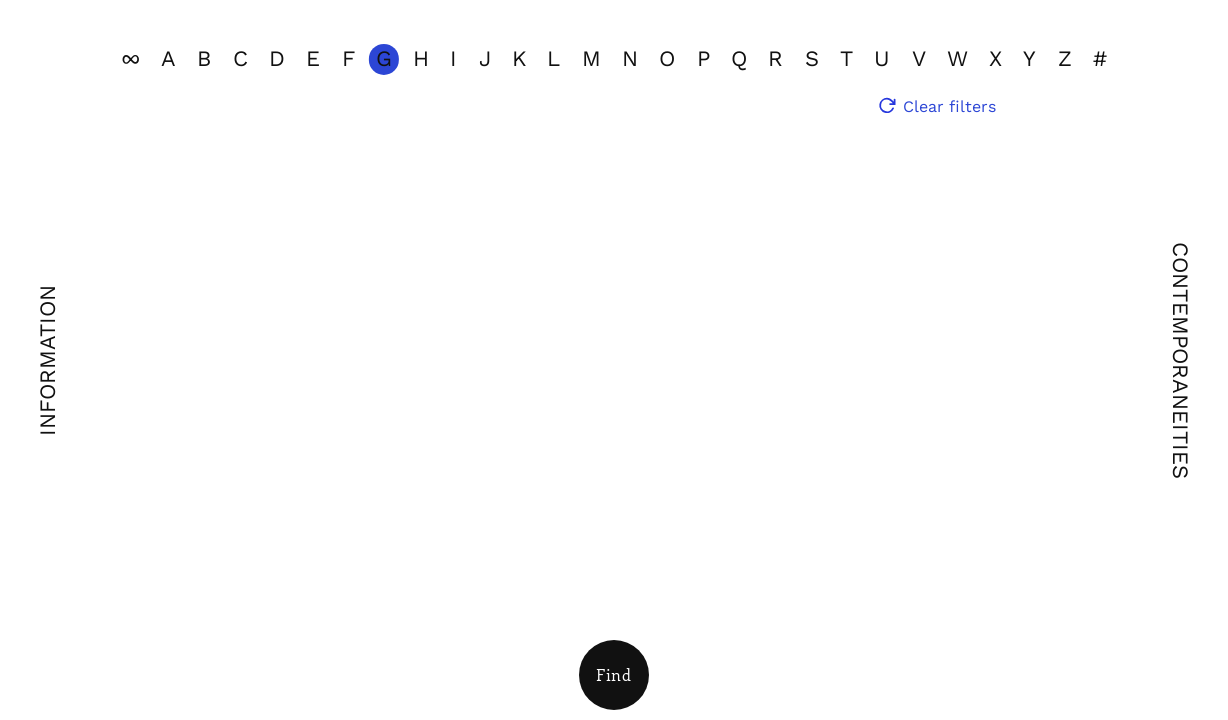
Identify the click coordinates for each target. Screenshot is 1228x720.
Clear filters (949, 106)
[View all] (130, 59)
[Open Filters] (614, 675)
